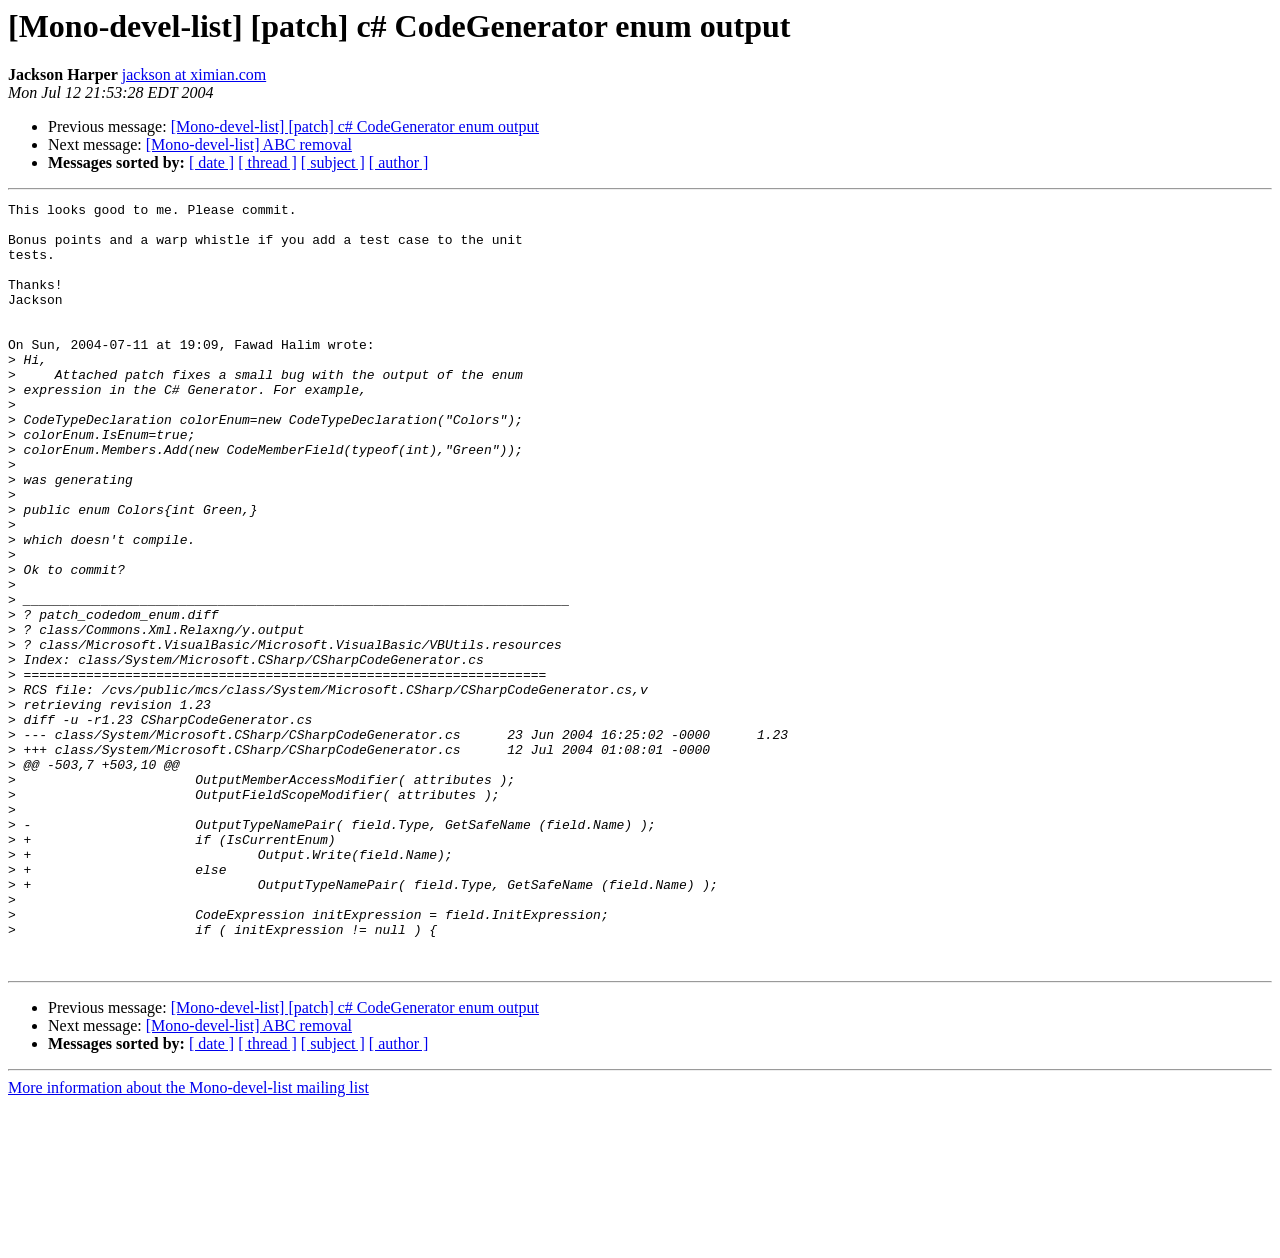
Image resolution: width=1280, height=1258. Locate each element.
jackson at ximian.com (194, 74)
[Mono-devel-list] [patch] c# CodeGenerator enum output (355, 126)
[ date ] (211, 162)
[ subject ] (333, 162)
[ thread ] (267, 162)
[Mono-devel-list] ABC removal (249, 144)
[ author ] (399, 162)
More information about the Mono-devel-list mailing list (188, 1240)
